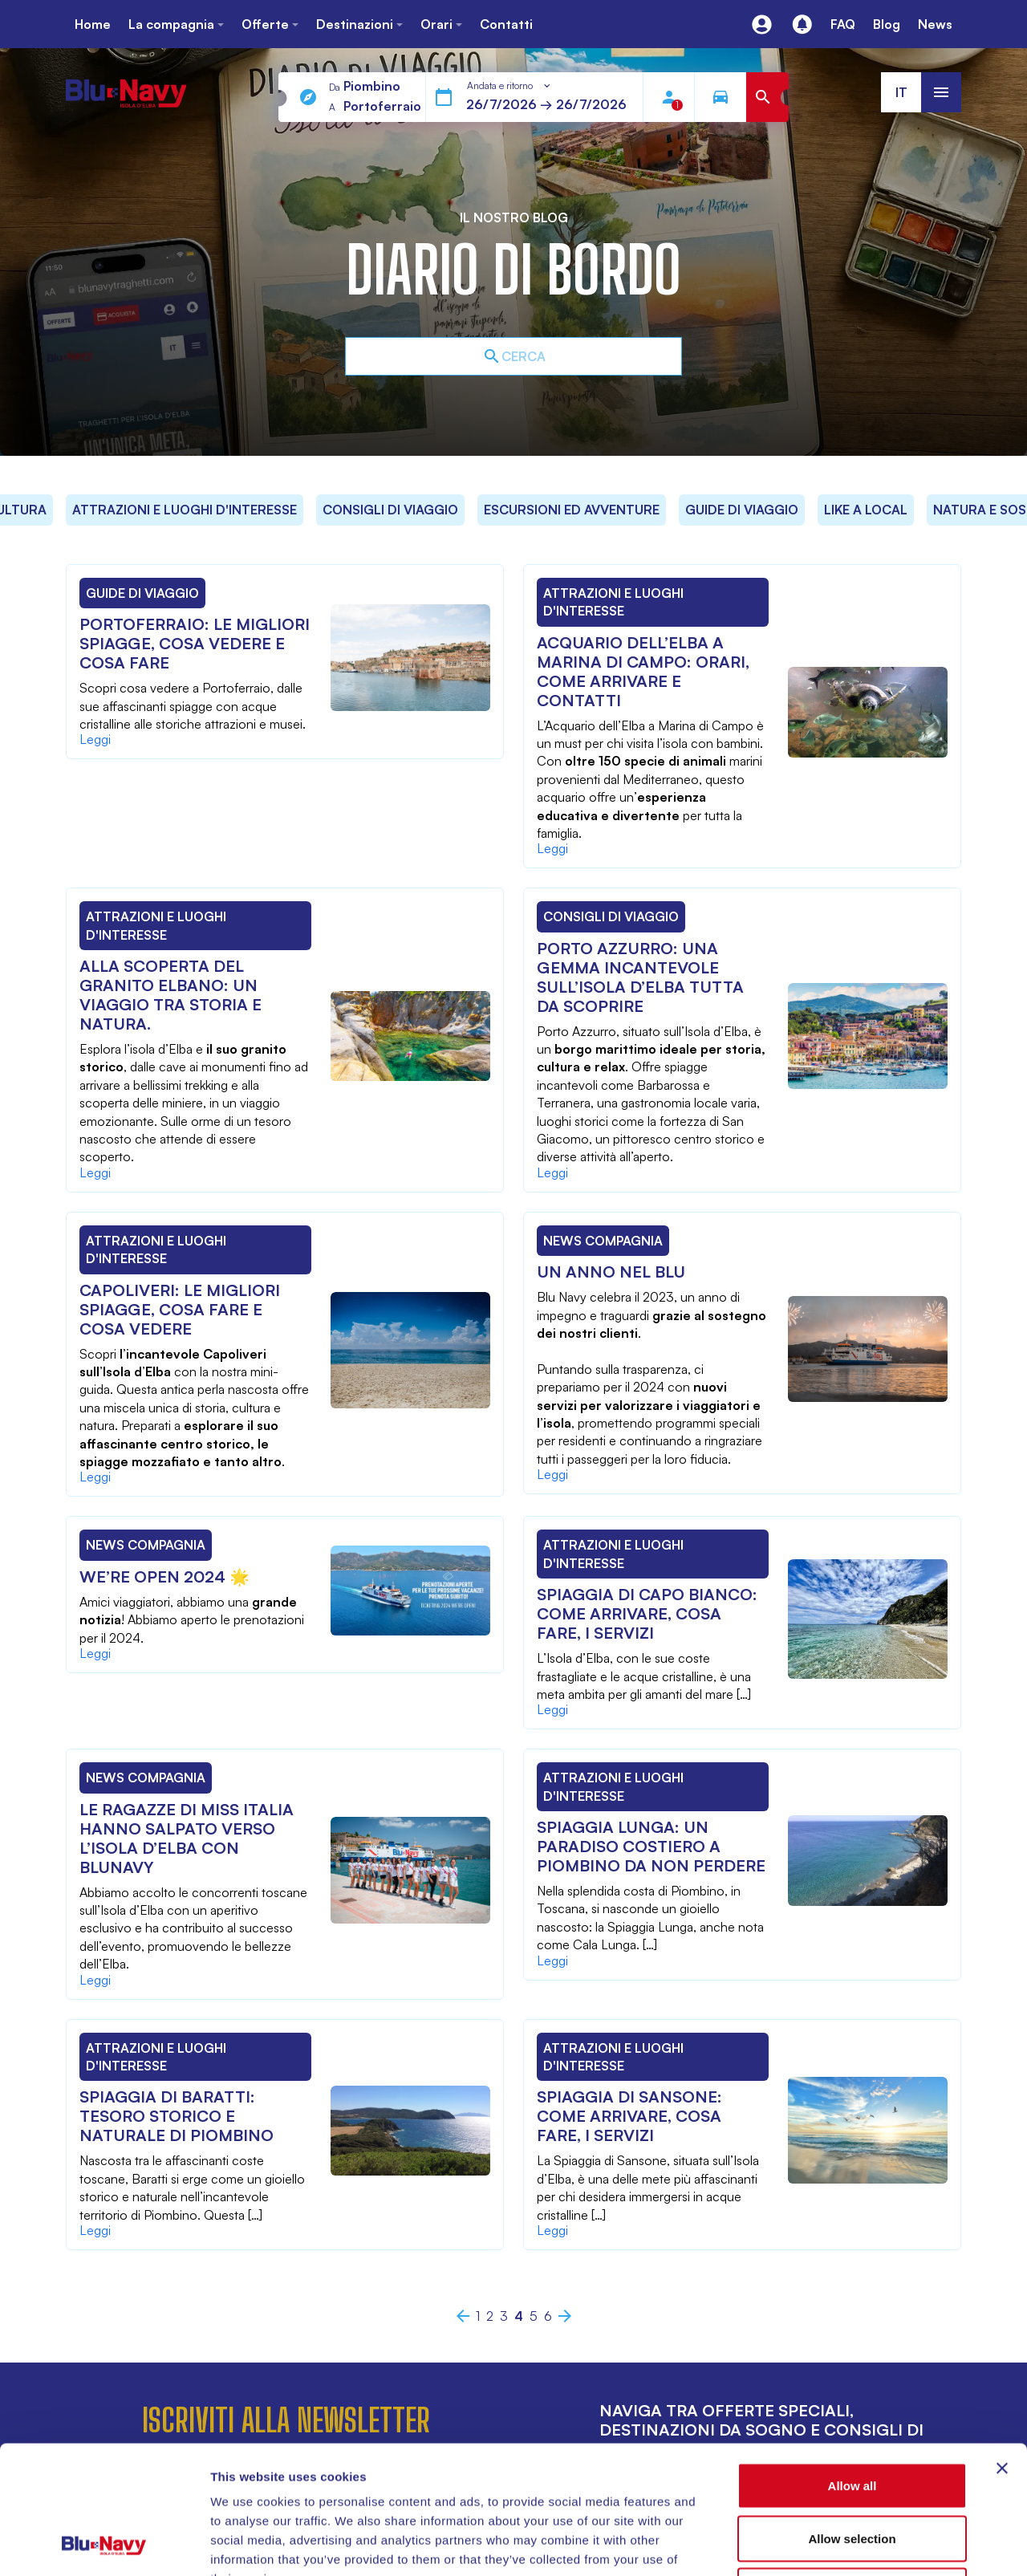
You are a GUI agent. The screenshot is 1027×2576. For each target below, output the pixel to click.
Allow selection (851, 2418)
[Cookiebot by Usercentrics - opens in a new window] (104, 2545)
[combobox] (509, 85)
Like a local (865, 510)
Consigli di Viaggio (390, 510)
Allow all (852, 2365)
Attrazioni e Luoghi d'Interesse (184, 510)
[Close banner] (1002, 2348)
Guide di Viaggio (741, 510)
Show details (842, 2544)
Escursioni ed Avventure (572, 510)
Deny (852, 2470)
